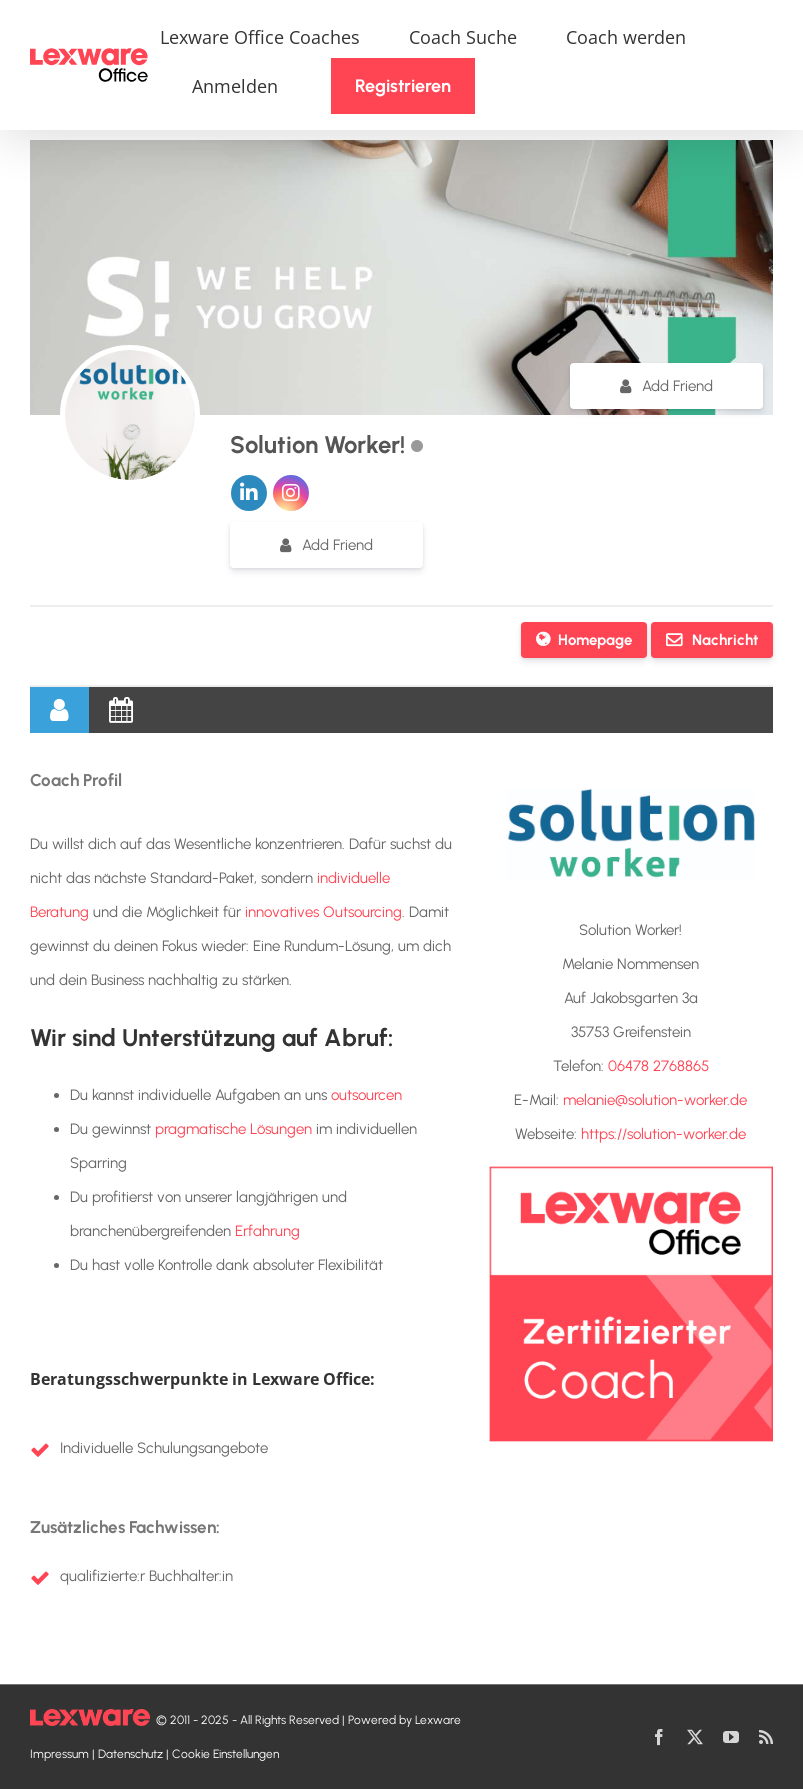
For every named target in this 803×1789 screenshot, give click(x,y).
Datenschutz (130, 1754)
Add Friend (677, 386)
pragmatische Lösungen (233, 1129)
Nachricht (723, 640)
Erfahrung (267, 1231)
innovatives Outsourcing (323, 912)
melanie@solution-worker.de (655, 1100)
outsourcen (366, 1095)
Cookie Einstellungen (225, 1754)
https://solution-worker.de (663, 1134)
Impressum (59, 1754)
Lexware (438, 1720)
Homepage (595, 640)
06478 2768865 (658, 1066)
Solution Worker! (320, 444)
